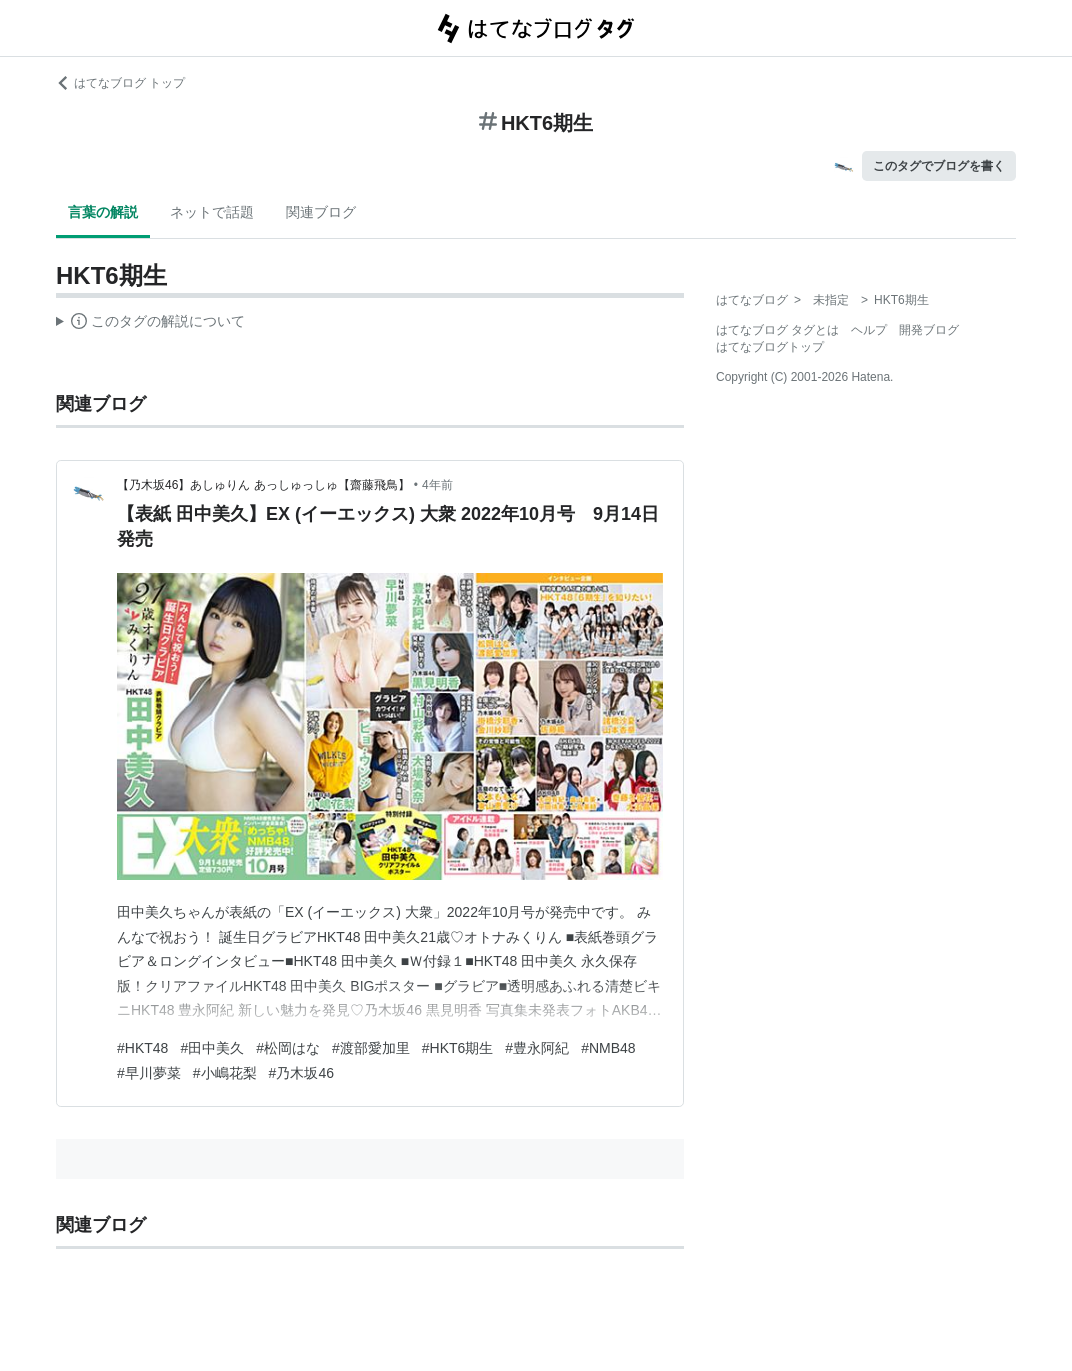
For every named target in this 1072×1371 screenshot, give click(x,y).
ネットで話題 (212, 212)
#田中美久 (212, 1048)
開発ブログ (929, 330)
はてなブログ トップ (120, 83)
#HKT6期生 (458, 1048)
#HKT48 (142, 1048)
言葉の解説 (103, 212)
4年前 (437, 485)
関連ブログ (321, 212)
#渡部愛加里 (371, 1048)
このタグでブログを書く (939, 166)
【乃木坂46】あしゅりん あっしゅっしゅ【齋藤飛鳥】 (263, 485)
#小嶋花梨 (225, 1073)
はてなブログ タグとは (777, 330)
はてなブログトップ (770, 347)
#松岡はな (288, 1048)
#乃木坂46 (301, 1073)
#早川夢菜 (149, 1073)
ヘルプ (869, 330)
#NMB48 (608, 1048)
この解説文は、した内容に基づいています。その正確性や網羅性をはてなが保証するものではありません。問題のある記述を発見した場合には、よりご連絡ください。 (150, 324)
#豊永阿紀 (537, 1048)
